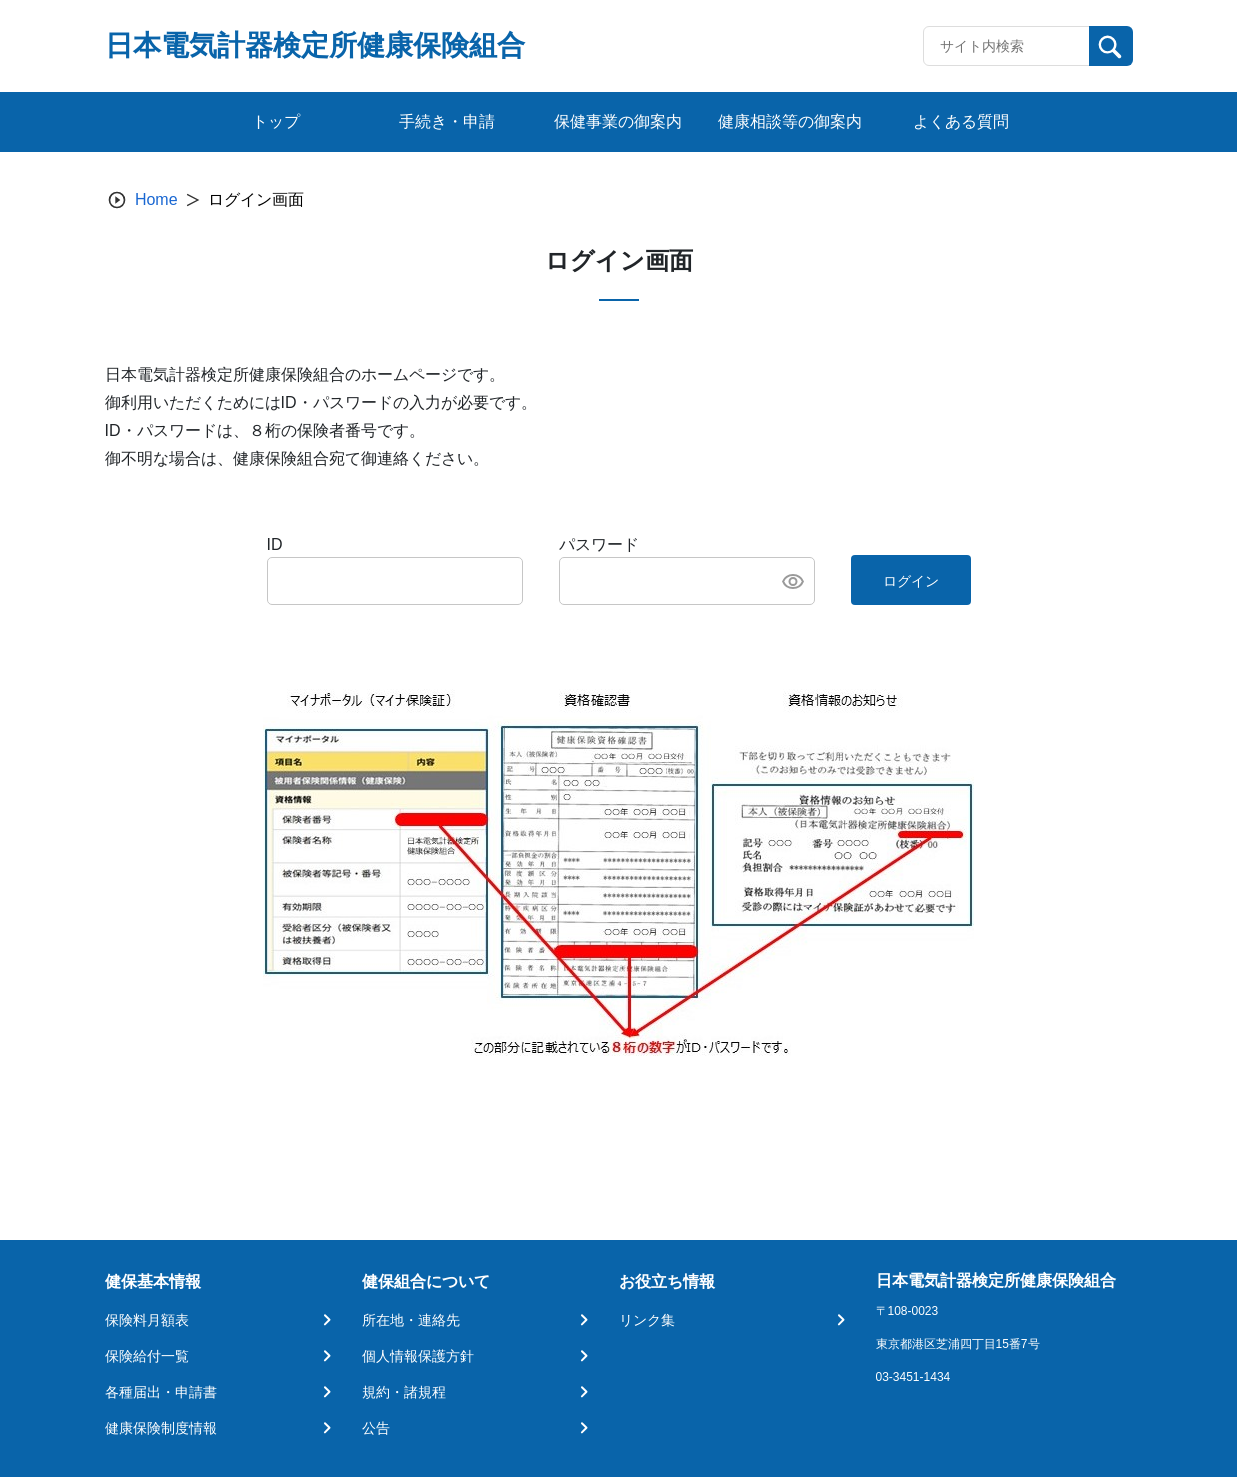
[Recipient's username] (1006, 46)
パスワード (599, 544)
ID (275, 544)
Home (156, 199)
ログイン (911, 581)
